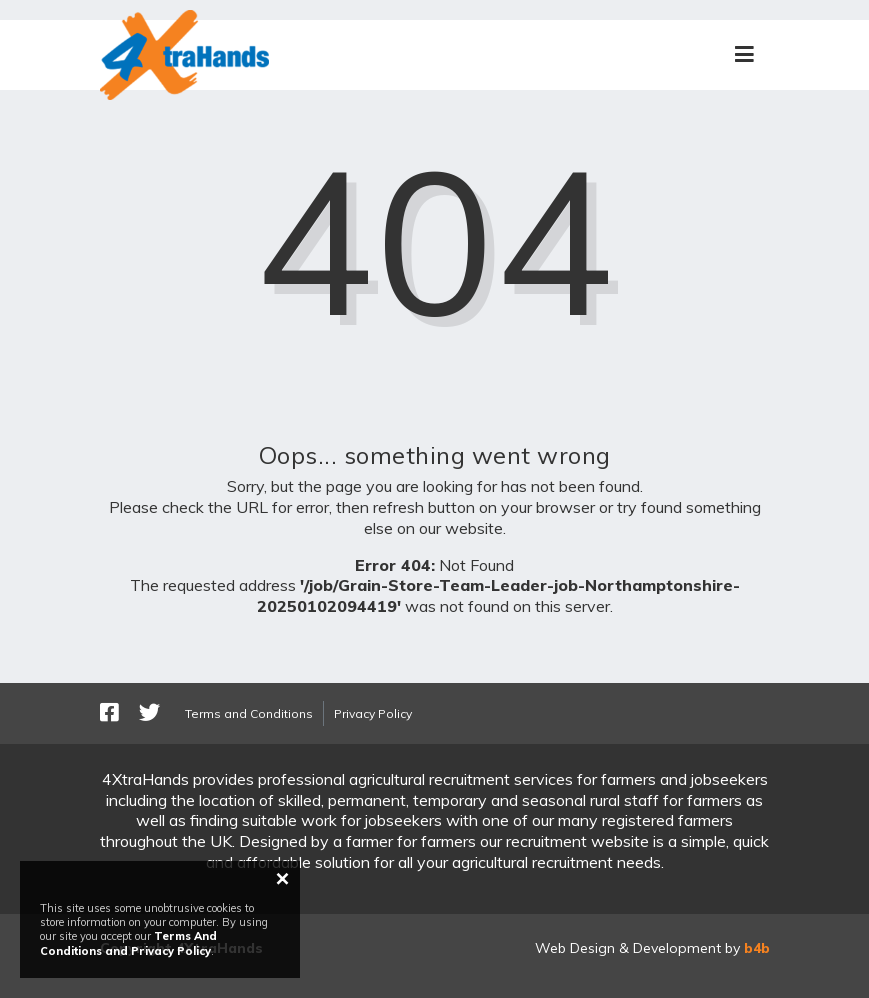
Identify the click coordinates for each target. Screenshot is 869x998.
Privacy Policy (373, 713)
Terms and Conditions (249, 713)
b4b (757, 948)
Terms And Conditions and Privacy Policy (128, 943)
